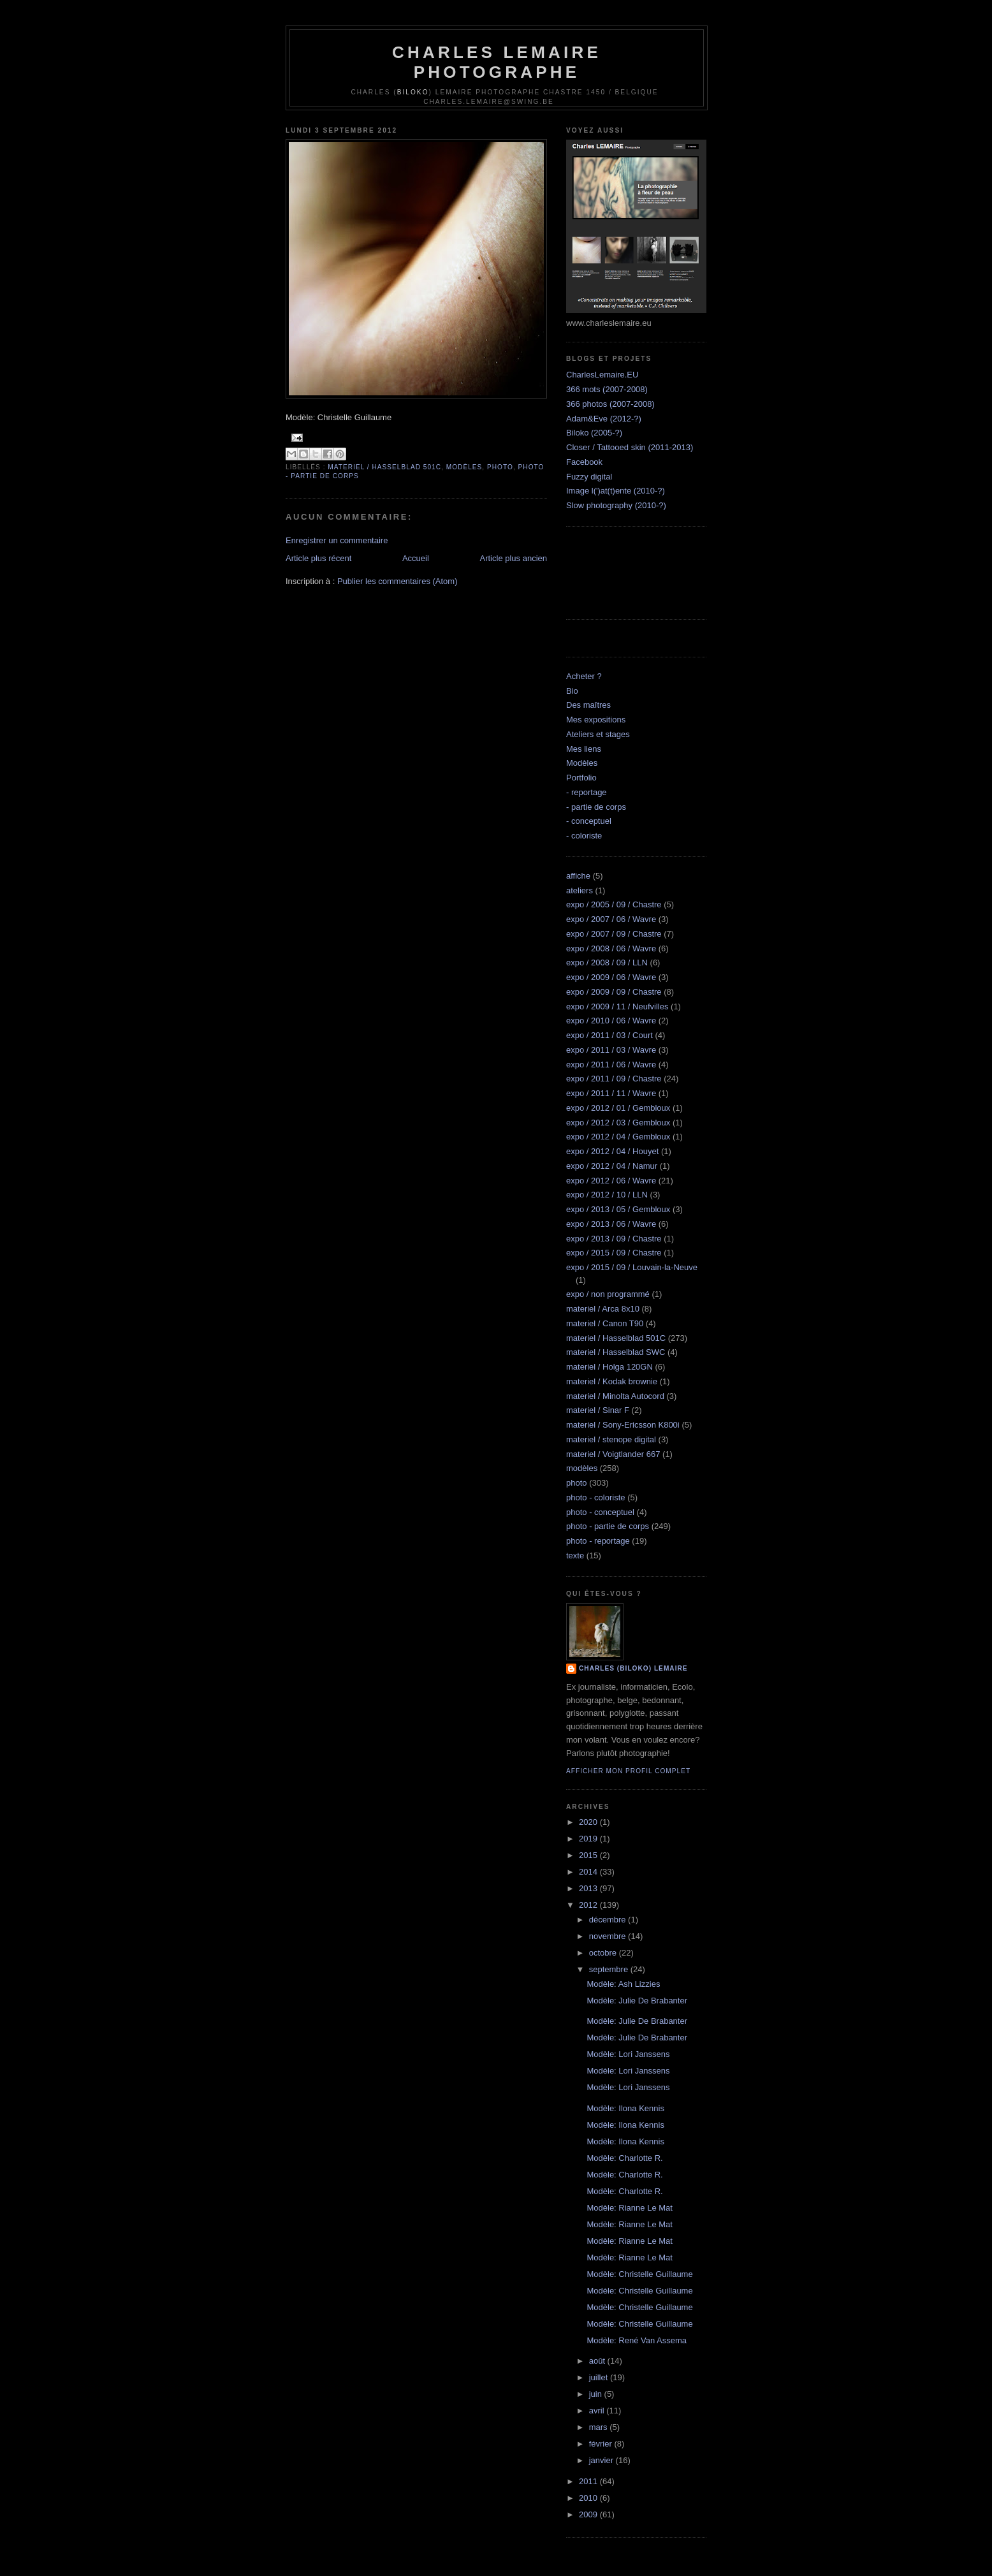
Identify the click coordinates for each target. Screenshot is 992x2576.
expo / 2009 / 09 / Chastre (614, 992)
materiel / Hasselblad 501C (384, 467)
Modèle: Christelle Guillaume (639, 2274)
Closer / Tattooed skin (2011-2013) (629, 447)
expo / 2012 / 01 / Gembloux (618, 1108)
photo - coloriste (595, 1497)
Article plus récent (318, 558)
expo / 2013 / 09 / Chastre (614, 1238)
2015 (589, 1855)
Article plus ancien (514, 558)
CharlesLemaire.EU (602, 374)
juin (596, 2394)
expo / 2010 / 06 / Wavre (611, 1020)
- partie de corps (596, 807)
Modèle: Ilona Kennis (625, 2108)
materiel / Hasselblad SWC (615, 1352)
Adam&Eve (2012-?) (603, 418)
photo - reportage (598, 1541)
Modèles (581, 763)
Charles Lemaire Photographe (496, 62)
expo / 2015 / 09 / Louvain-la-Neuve (631, 1267)
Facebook (584, 462)
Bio (572, 691)
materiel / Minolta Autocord (615, 1396)
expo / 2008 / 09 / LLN (607, 962)
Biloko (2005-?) (594, 432)
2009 (589, 2514)
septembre (610, 1969)
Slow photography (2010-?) (616, 505)
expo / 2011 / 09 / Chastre (614, 1078)
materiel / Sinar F (597, 1410)
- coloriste (584, 835)
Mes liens (583, 749)
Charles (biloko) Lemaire (633, 1668)
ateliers (579, 890)
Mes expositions (595, 719)
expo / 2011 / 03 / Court (609, 1035)
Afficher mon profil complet (628, 1771)
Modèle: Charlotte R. (624, 2158)
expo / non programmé (608, 1294)
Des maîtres (588, 705)
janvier (602, 2460)
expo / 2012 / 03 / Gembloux (618, 1122)
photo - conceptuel (600, 1512)
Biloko (413, 92)
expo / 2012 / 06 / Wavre (611, 1180)
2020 (589, 1822)
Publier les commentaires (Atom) (397, 581)
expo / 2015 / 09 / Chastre (614, 1252)
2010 (589, 2498)
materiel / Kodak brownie (611, 1381)
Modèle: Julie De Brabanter (637, 2000)
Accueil (415, 558)
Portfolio (581, 777)
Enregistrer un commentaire (337, 540)
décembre (608, 1919)
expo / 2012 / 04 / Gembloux (618, 1136)
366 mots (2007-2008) (607, 389)
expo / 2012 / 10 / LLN (607, 1194)
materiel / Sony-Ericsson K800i (623, 1425)
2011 (589, 2481)
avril (597, 2410)
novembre (608, 1936)
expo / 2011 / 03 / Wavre (611, 1050)
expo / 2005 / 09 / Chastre (614, 904)
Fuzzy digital (589, 476)
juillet (599, 2377)
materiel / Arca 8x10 (602, 1309)
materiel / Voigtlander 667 (613, 1454)
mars (599, 2427)
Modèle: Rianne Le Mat (629, 2208)
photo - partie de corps (607, 1526)
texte (575, 1555)
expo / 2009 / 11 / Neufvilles (617, 1006)
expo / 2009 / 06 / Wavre (611, 977)
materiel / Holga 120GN (609, 1367)
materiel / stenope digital (611, 1439)
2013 (589, 1888)
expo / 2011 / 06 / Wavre (611, 1064)
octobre (604, 1953)
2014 (589, 1872)
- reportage (586, 792)
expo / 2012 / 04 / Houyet (612, 1151)
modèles (464, 467)
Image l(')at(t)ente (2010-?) (615, 490)
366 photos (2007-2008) (610, 404)
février (602, 2443)
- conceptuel (588, 821)
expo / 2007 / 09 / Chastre (614, 934)
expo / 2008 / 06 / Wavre (611, 948)
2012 (589, 1905)
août (598, 2361)
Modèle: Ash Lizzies (623, 1984)
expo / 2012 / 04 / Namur (611, 1166)
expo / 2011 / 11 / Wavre (611, 1093)
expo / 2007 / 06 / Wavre (611, 919)
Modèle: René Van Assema (637, 2340)
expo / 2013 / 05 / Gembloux (618, 1209)
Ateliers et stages (598, 734)
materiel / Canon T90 (604, 1323)
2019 (589, 1838)
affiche (578, 876)
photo (500, 467)
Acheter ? (584, 676)
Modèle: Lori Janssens (628, 2054)
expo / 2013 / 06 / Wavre (611, 1224)
